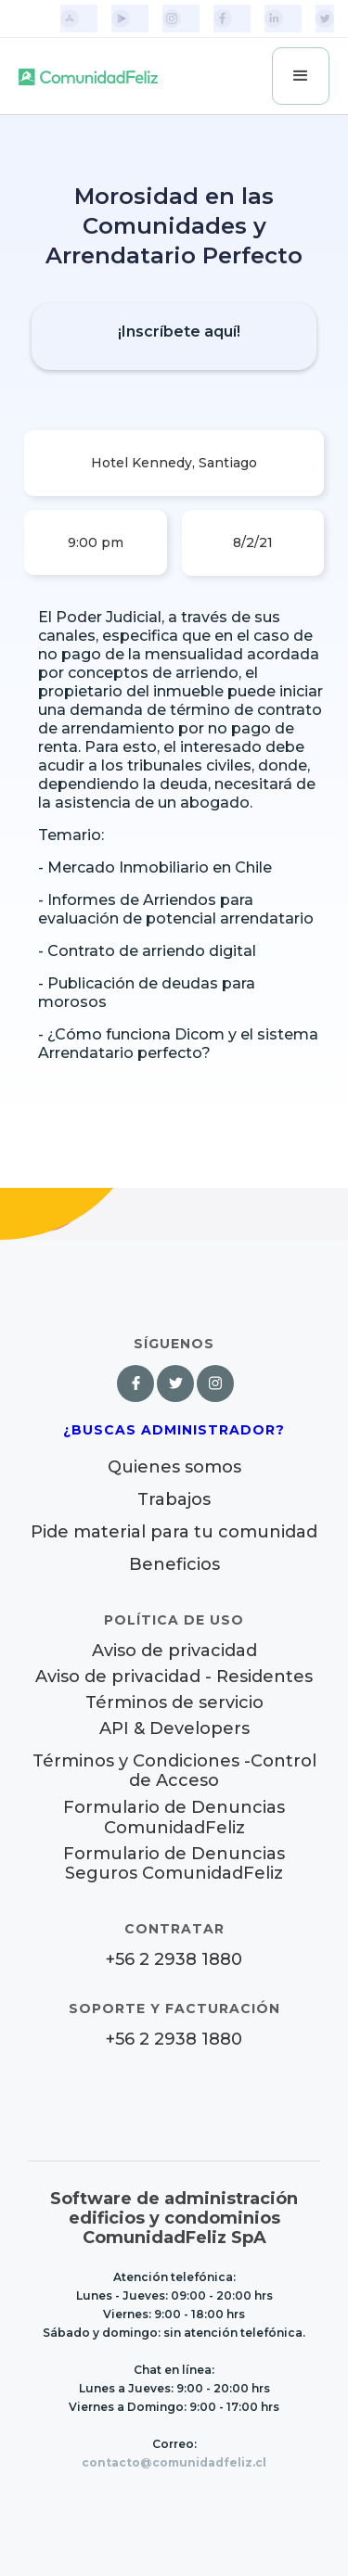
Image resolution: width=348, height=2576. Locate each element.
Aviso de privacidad (174, 1651)
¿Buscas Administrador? (174, 1430)
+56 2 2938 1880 (174, 1960)
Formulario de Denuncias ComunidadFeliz (174, 1817)
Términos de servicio (174, 1703)
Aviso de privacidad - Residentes (174, 1677)
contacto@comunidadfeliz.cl (174, 2462)
